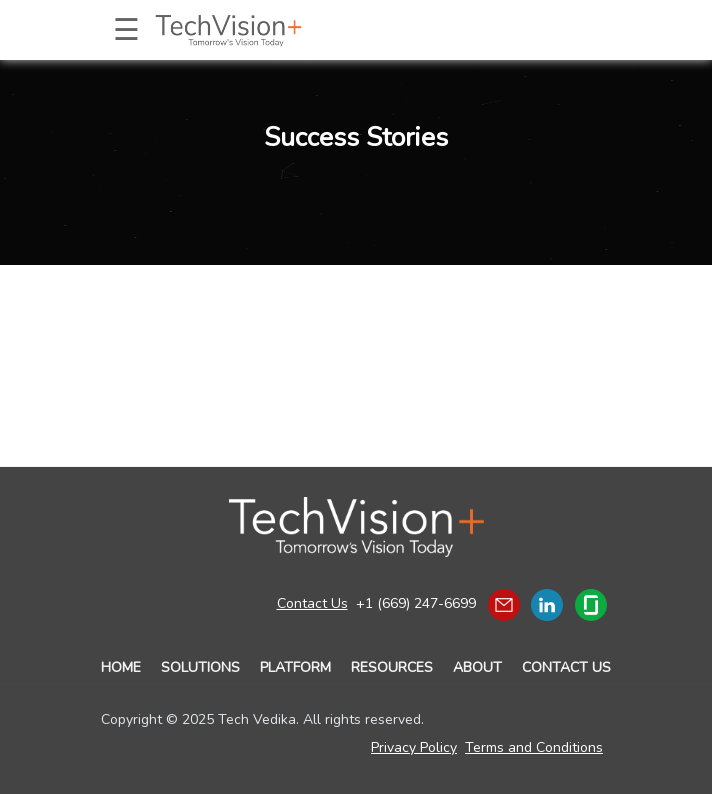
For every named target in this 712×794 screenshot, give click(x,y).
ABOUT (477, 667)
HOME (121, 667)
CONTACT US (566, 667)
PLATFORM (295, 667)
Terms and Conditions (534, 747)
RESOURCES (392, 667)
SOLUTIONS (200, 667)
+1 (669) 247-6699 (416, 603)
